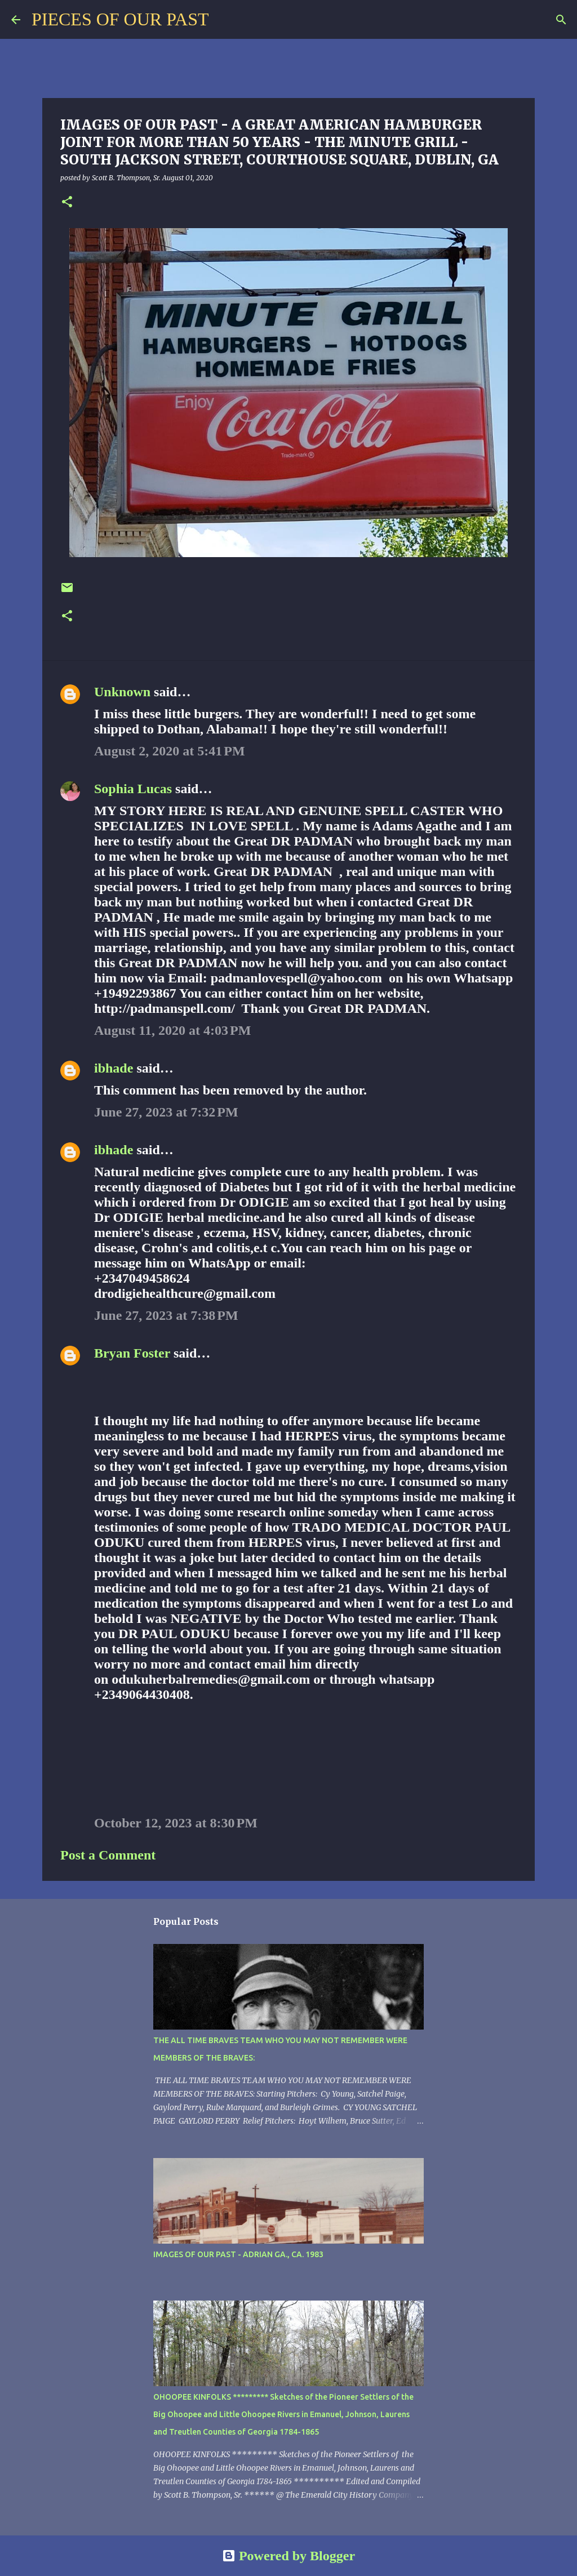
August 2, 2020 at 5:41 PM (169, 751)
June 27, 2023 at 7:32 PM (166, 1112)
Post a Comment (108, 1855)
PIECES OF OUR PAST (120, 19)
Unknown (122, 691)
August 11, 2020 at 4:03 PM (172, 1030)
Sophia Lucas (133, 788)
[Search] (224, 19)
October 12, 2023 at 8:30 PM (176, 1823)
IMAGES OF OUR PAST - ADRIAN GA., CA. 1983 (238, 2254)
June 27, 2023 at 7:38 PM (166, 1315)
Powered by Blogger (288, 2555)
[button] (67, 202)
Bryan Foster (132, 1353)
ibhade (113, 1068)
